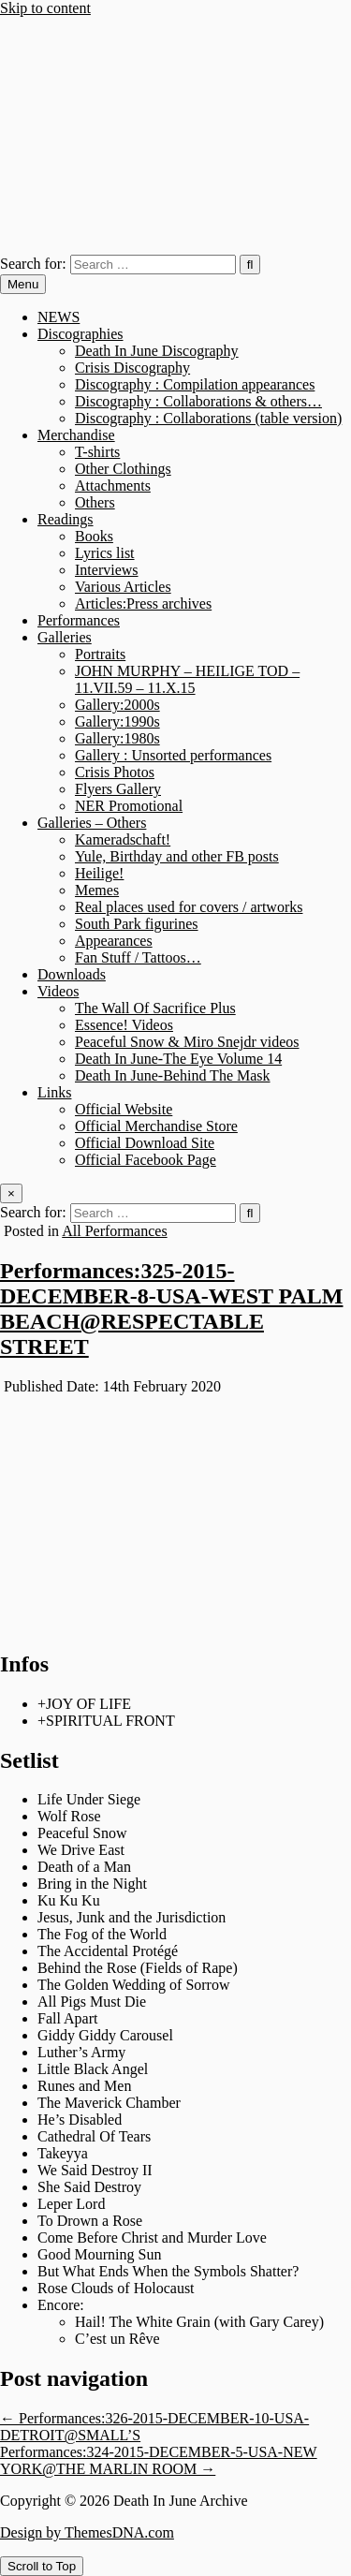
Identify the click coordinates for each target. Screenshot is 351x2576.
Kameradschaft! (122, 839)
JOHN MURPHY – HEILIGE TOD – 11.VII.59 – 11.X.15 (187, 679)
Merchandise (76, 435)
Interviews (107, 570)
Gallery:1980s (117, 738)
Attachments (113, 485)
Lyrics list (105, 553)
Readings (65, 519)
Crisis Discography (132, 367)
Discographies (80, 334)
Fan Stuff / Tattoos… (138, 957)
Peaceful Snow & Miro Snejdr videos (187, 1042)
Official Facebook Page (145, 1160)
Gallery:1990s (117, 721)
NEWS (58, 317)
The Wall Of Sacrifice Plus (155, 1008)
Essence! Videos (124, 1025)
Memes (97, 890)
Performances (78, 620)
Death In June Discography (157, 351)
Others (95, 502)
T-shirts (97, 452)
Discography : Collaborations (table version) (208, 418)
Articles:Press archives (143, 603)
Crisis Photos (114, 772)
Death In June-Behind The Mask (173, 1075)
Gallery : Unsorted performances (173, 755)
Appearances (114, 941)
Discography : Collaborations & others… (198, 401)
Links (54, 1092)
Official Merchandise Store (156, 1126)
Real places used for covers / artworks (188, 907)
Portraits (100, 654)
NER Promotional (129, 806)
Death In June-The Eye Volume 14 (178, 1059)
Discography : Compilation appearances (194, 384)
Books (94, 536)
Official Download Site (144, 1143)
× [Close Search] (11, 1193)
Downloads (71, 974)
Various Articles (123, 587)
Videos (58, 991)
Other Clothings (123, 469)
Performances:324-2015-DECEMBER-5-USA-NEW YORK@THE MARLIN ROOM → (158, 2460)
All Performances (114, 1231)
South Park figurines (136, 924)
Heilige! (99, 873)
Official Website (123, 1109)
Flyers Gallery (118, 789)
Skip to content (45, 8)
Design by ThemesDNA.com (87, 2532)
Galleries (64, 637)
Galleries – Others (91, 823)
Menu (22, 284)
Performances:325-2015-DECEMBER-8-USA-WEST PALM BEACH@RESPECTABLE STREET (171, 1309)
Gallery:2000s (117, 705)
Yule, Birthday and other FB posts (177, 856)
